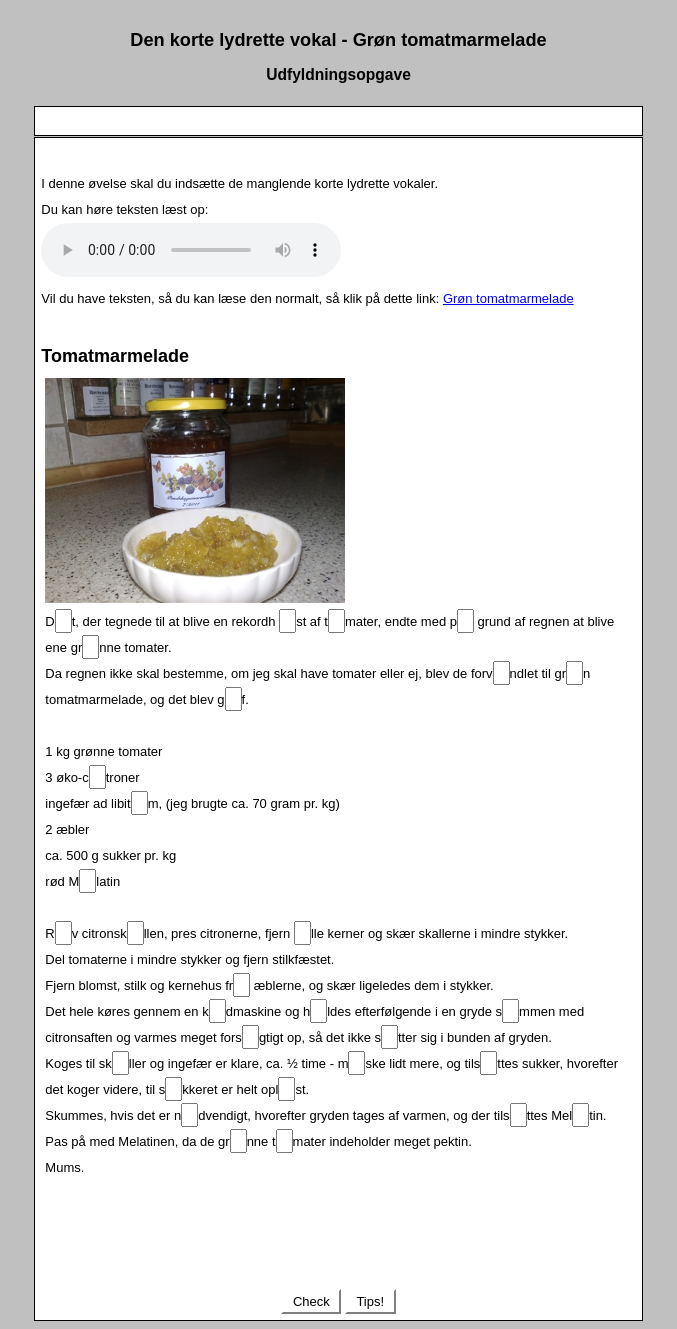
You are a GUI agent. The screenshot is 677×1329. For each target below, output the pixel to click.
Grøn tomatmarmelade (508, 298)
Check (311, 1301)
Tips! (370, 1301)
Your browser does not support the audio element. (191, 250)
